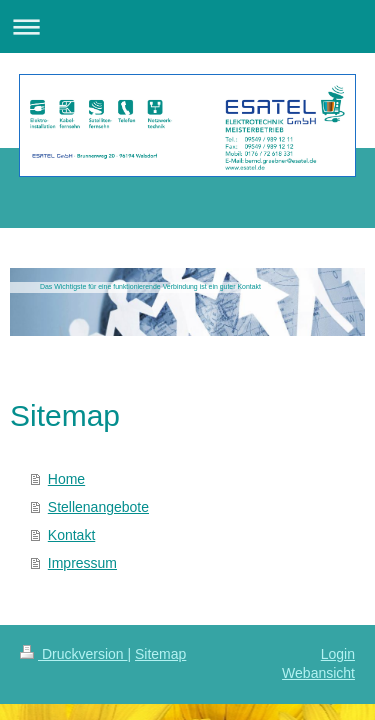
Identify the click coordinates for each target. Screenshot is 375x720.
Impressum (82, 563)
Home (66, 479)
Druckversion (73, 654)
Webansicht (318, 673)
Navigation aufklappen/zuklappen (187, 26)
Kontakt (71, 535)
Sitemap (160, 654)
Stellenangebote (98, 507)
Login (338, 654)
